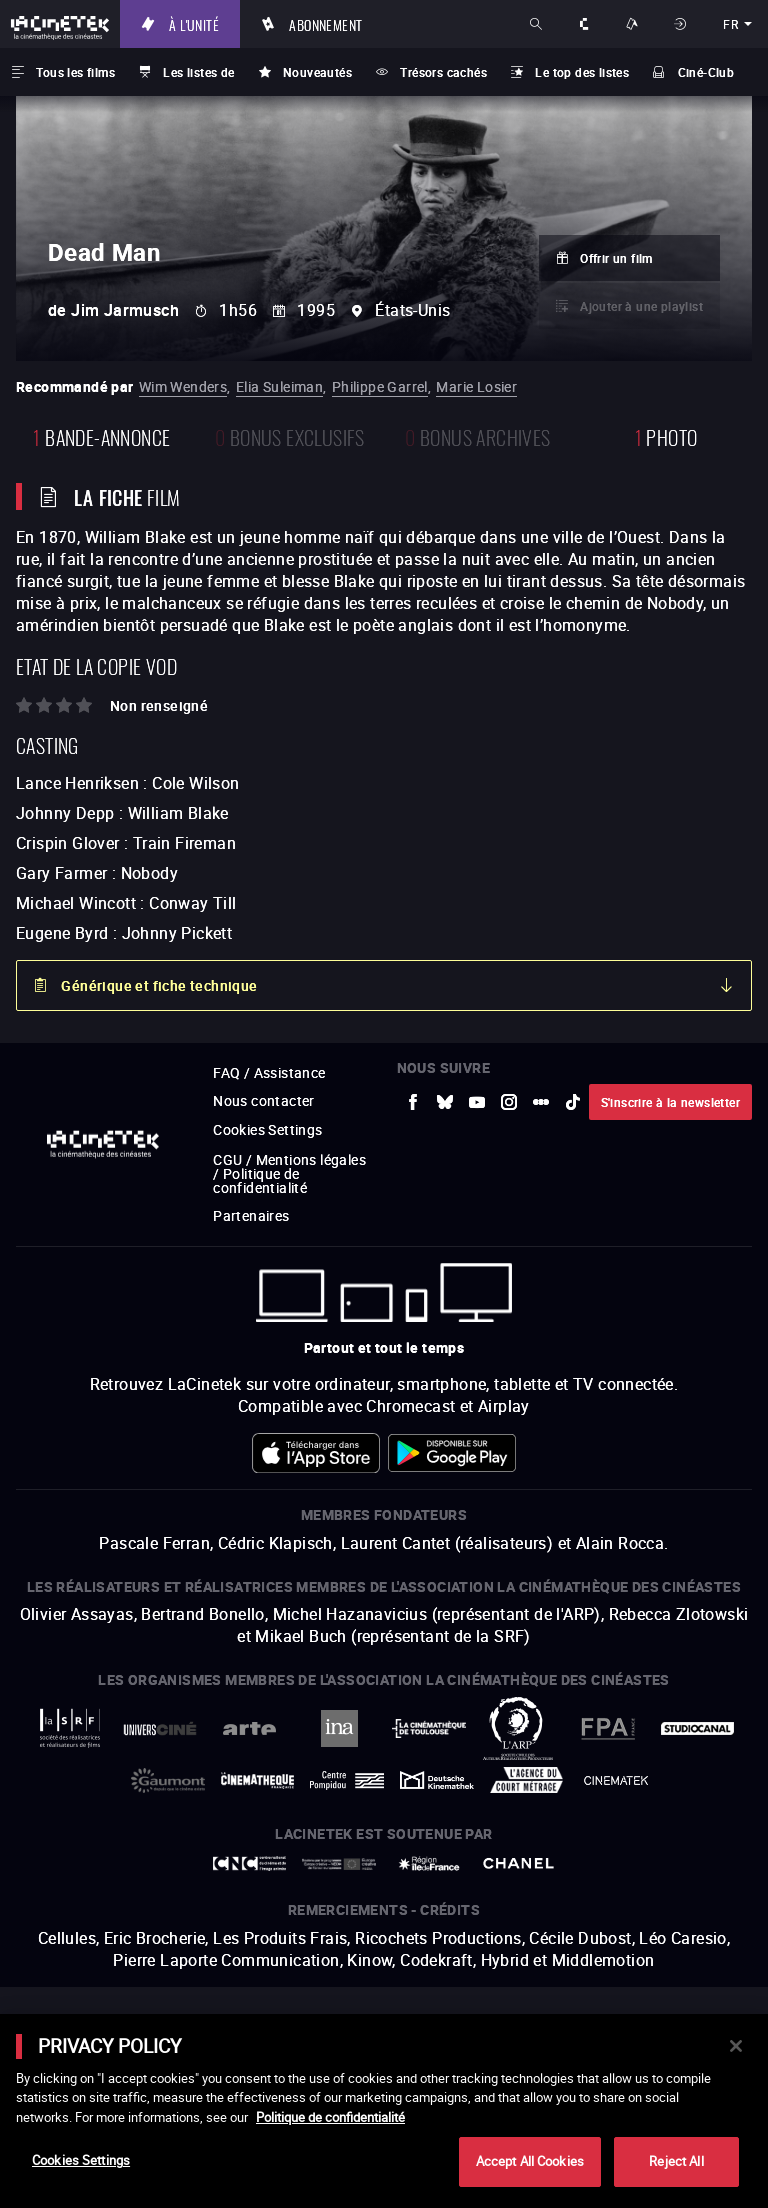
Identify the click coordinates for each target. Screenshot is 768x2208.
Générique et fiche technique (159, 985)
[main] (384, 2111)
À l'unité (194, 24)
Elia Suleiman (279, 386)
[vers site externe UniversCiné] (160, 1728)
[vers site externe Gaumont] (168, 1780)
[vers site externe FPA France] (608, 1728)
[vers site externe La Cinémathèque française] (258, 1780)
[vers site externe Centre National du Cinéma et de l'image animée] (250, 1863)
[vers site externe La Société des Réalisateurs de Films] (71, 1728)
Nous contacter (264, 1100)
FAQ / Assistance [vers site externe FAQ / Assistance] (269, 1072)
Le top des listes (582, 72)
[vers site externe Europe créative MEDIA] (339, 1864)
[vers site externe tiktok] (573, 1102)
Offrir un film (616, 258)
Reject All (676, 2161)
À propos (586, 24)
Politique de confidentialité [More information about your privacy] (330, 2117)
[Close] (736, 2046)
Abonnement (325, 24)
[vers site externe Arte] (250, 1728)
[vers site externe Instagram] (509, 1102)
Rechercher (538, 24)
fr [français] (730, 24)
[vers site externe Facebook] (413, 1102)
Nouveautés (317, 72)
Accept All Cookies (530, 2161)
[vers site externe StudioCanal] (698, 1728)
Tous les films (75, 72)
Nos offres (634, 24)
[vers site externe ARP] (519, 1728)
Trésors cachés (443, 72)
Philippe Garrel (380, 386)
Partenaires (251, 1215)
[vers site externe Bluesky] (445, 1102)
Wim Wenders (183, 386)
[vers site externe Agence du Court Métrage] (527, 1780)
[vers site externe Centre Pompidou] (347, 1780)
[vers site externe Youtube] (477, 1102)
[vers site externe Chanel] (519, 1863)
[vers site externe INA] (339, 1728)
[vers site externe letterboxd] (541, 1102)
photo (666, 435)
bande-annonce (101, 435)
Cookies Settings (267, 1129)
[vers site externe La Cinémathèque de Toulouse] (429, 1728)
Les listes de (198, 72)
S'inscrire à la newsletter (670, 1102)
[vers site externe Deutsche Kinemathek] (437, 1780)
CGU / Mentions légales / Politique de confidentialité (289, 1173)
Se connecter (682, 24)
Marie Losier (476, 386)
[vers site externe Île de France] (429, 1863)
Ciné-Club (706, 72)
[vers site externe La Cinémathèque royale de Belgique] (616, 1780)
